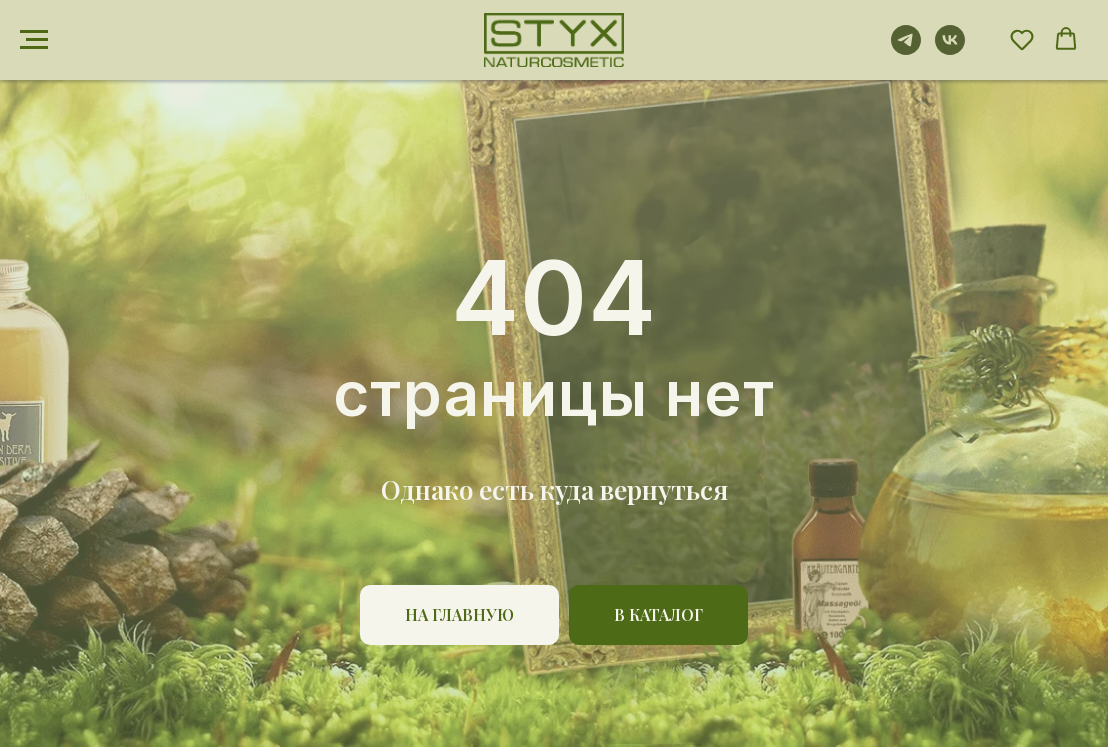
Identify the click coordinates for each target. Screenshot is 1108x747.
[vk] (950, 49)
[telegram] (906, 49)
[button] (1022, 39)
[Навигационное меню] (34, 40)
